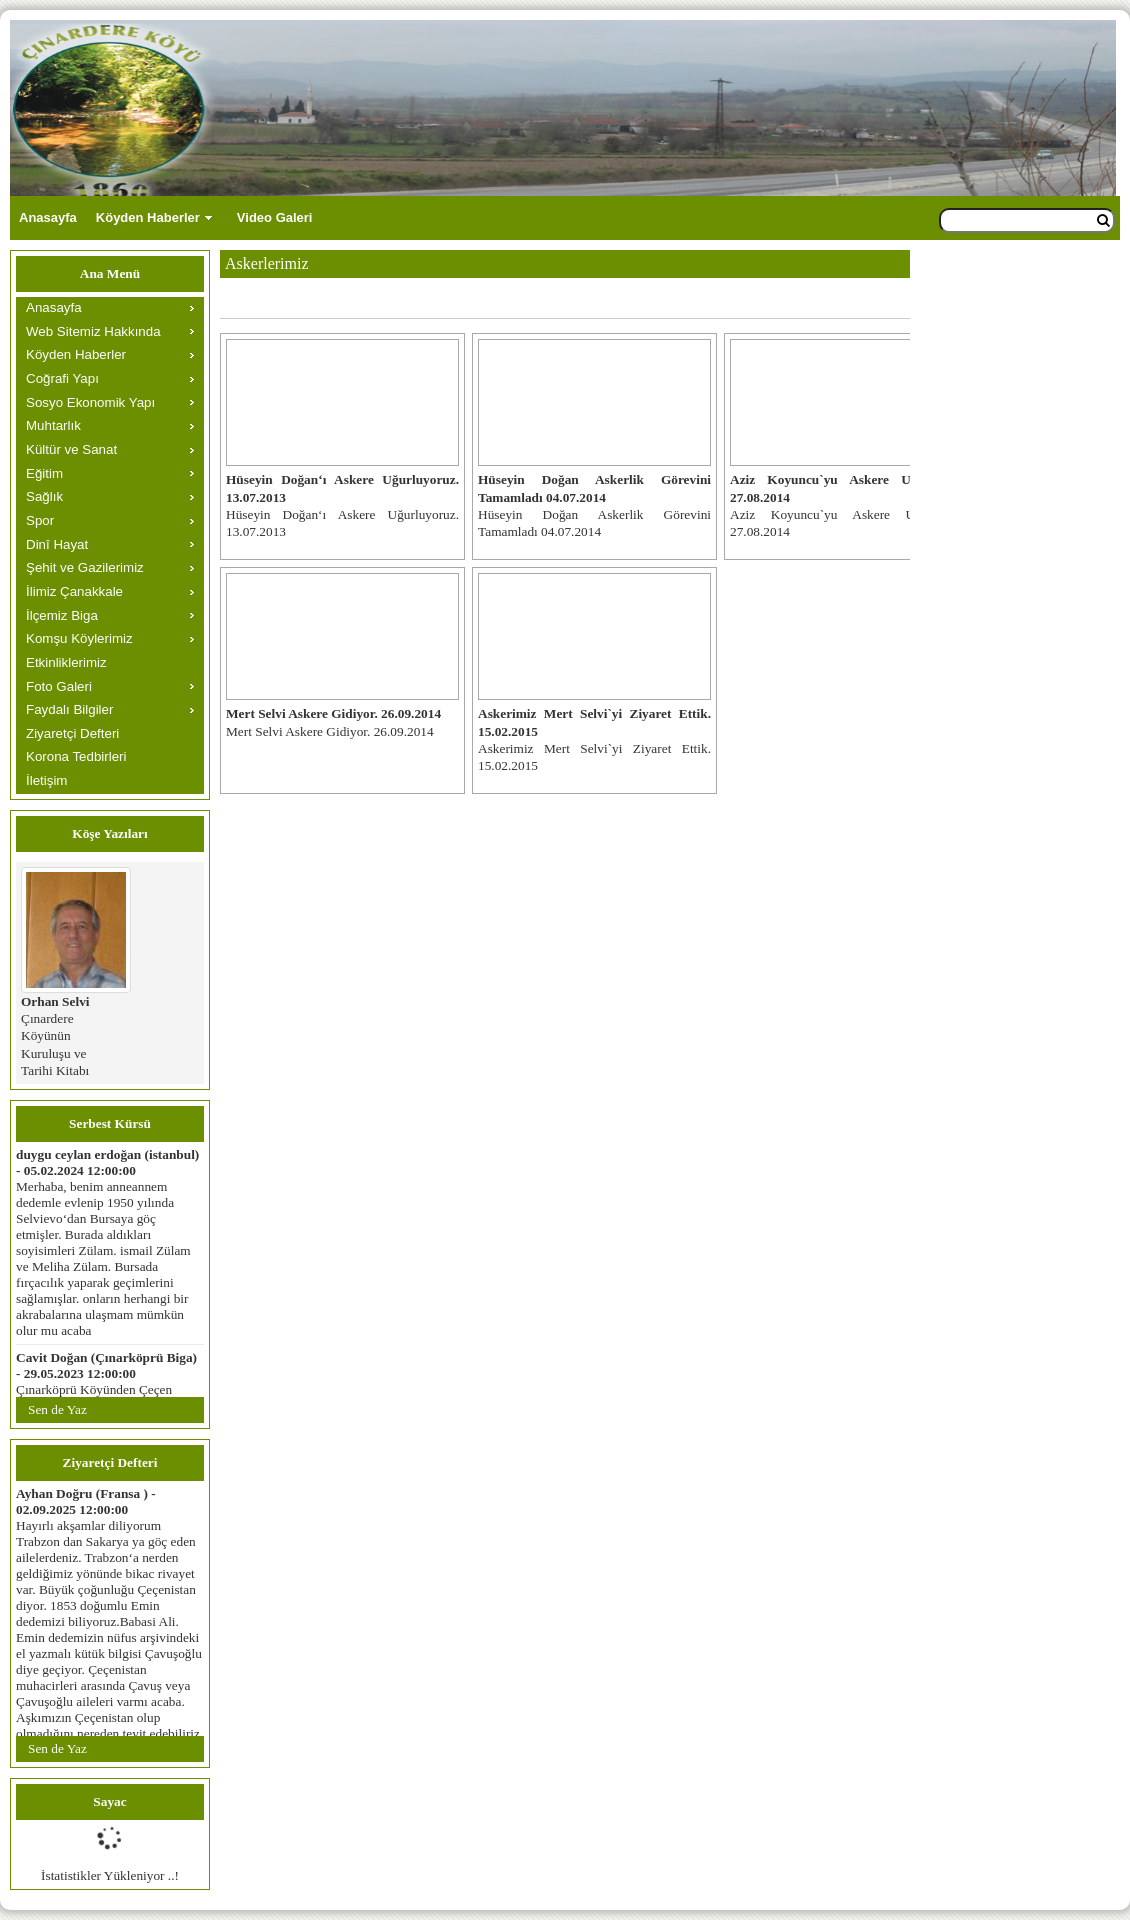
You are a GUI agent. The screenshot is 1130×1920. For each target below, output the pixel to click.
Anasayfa (48, 217)
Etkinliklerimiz (66, 662)
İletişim (46, 780)
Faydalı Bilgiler (69, 709)
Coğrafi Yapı (62, 378)
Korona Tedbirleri (76, 756)
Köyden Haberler (148, 217)
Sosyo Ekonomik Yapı (90, 402)
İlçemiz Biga (62, 615)
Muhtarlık (53, 425)
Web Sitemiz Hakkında (93, 331)
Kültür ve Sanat (71, 449)
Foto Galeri (59, 686)
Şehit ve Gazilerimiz (85, 567)
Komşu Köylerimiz (79, 638)
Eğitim (44, 473)
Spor (40, 520)
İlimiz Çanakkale (74, 591)
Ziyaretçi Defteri (72, 733)
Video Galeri (275, 217)
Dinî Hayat (57, 544)
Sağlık (44, 496)
